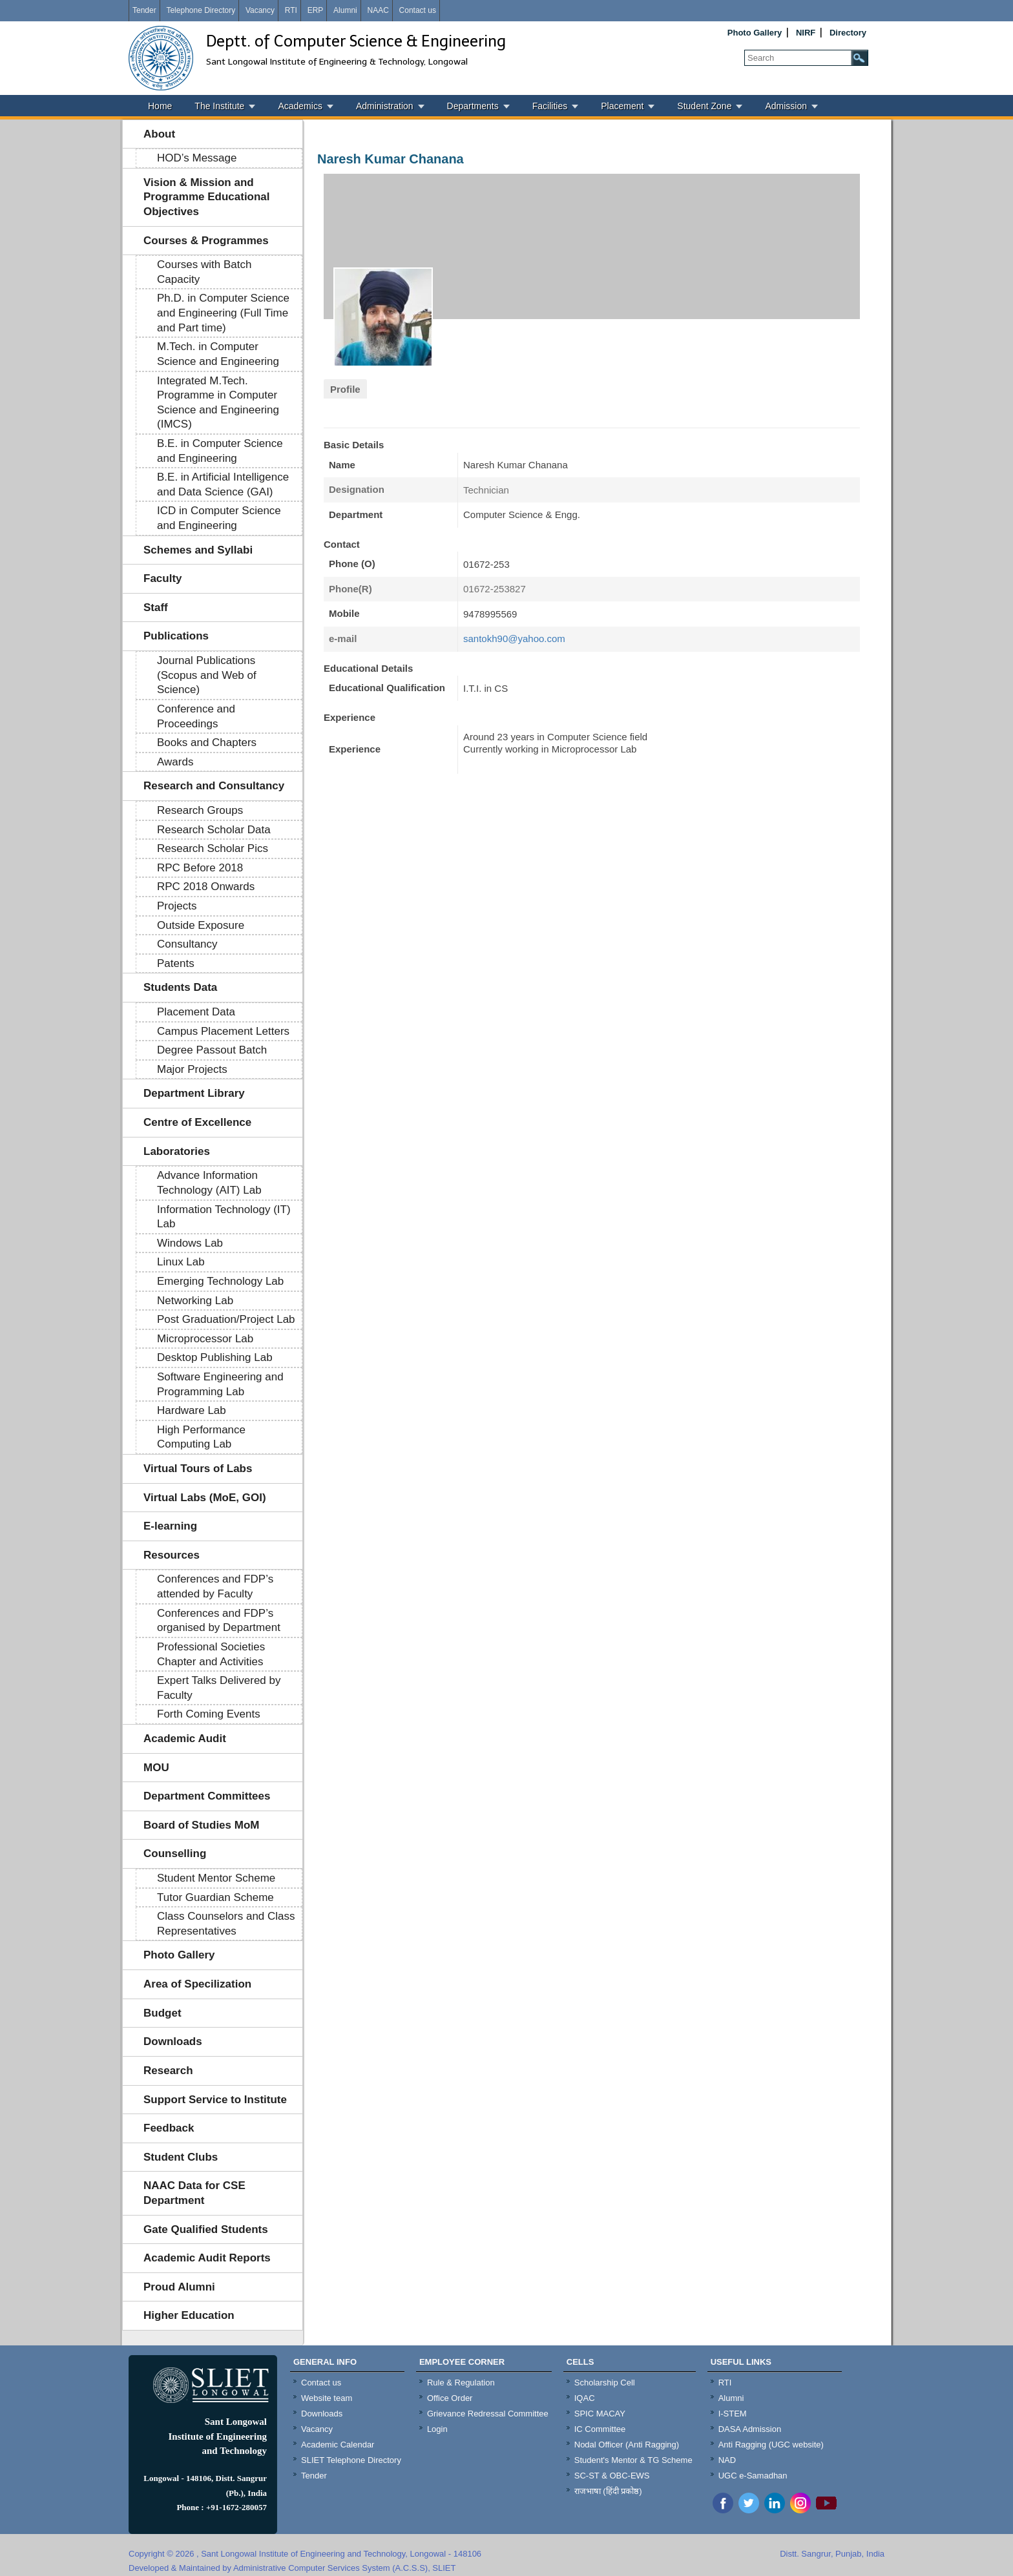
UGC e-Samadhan (753, 2475)
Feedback (168, 2128)
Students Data (180, 987)
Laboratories (176, 1151)
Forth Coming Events (208, 1714)
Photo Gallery (754, 32)
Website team (326, 2398)
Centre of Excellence (197, 1122)
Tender (144, 10)
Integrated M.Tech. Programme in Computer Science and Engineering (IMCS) (218, 403)
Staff (155, 607)
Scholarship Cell (604, 2382)
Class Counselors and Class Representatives (226, 1923)
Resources (171, 1555)
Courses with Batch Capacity (204, 272)
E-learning (170, 1526)
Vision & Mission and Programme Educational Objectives (206, 197)
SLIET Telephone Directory (351, 2460)
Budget (162, 2013)
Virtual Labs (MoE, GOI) (204, 1497)
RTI (291, 10)
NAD (727, 2460)
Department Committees (207, 1796)
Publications (176, 636)
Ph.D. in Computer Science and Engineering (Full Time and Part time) (223, 312)
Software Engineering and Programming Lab (220, 1384)
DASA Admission (750, 2429)
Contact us (417, 10)
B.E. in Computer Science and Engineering (220, 450)
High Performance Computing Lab (201, 1437)
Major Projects (192, 1069)
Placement (622, 106)
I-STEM (732, 2413)
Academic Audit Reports (207, 2258)
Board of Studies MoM (201, 1825)
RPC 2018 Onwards (206, 886)
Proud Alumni (179, 2287)
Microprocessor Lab (205, 1339)
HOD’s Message (196, 158)
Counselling (174, 1853)
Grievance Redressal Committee (487, 2413)
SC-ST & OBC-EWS (612, 2475)
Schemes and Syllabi (198, 550)
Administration (384, 106)
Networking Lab (195, 1300)
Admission (786, 106)
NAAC (377, 10)
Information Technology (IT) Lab (224, 1217)
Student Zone (704, 106)
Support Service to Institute (215, 2099)
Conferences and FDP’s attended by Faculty (215, 1586)
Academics (300, 106)
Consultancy (187, 944)
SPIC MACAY (599, 2413)
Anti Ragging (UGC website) (771, 2444)
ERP (316, 10)
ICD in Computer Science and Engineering (219, 518)
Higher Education (189, 2315)
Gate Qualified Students (205, 2229)
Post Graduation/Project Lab (226, 1319)
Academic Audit (184, 1738)
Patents (175, 963)
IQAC (584, 2398)
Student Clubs (180, 2157)
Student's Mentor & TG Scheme (633, 2460)
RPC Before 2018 (200, 868)
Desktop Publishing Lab (215, 1357)
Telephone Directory (200, 10)
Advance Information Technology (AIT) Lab (209, 1182)
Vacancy (260, 10)
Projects (176, 906)
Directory (848, 32)
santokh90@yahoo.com (514, 638)
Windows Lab (190, 1243)
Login (437, 2429)
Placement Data (196, 1012)
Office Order (450, 2398)
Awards (175, 762)
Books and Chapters (206, 742)
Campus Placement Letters (223, 1031)
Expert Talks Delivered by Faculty (219, 1687)
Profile (345, 389)
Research (168, 2070)
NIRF (805, 32)
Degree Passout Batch (212, 1050)
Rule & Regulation (461, 2382)
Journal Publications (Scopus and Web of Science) (206, 675)
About (159, 134)
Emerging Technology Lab (220, 1281)
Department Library (194, 1093)
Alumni (345, 10)
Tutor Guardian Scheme (215, 1897)
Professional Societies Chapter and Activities (211, 1654)
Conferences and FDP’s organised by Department (218, 1620)
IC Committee (599, 2429)
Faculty (162, 578)
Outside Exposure (200, 925)
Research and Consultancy (213, 786)
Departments (473, 106)
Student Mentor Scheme (216, 1878)
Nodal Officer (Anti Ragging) (626, 2444)
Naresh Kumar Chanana (390, 159)
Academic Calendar (337, 2444)
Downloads (172, 2041)
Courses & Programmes (206, 240)
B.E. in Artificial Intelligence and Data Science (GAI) (223, 484)
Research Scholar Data (214, 830)
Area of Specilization (197, 1984)
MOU (156, 1767)
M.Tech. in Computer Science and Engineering (218, 354)
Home (160, 106)
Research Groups (200, 810)
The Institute (219, 106)
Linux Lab (181, 1262)
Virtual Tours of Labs (197, 1468)
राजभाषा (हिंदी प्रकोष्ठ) (608, 2491)
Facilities (549, 106)
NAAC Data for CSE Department (194, 2193)
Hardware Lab (191, 1410)
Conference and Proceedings (196, 716)
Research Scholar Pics (212, 848)
